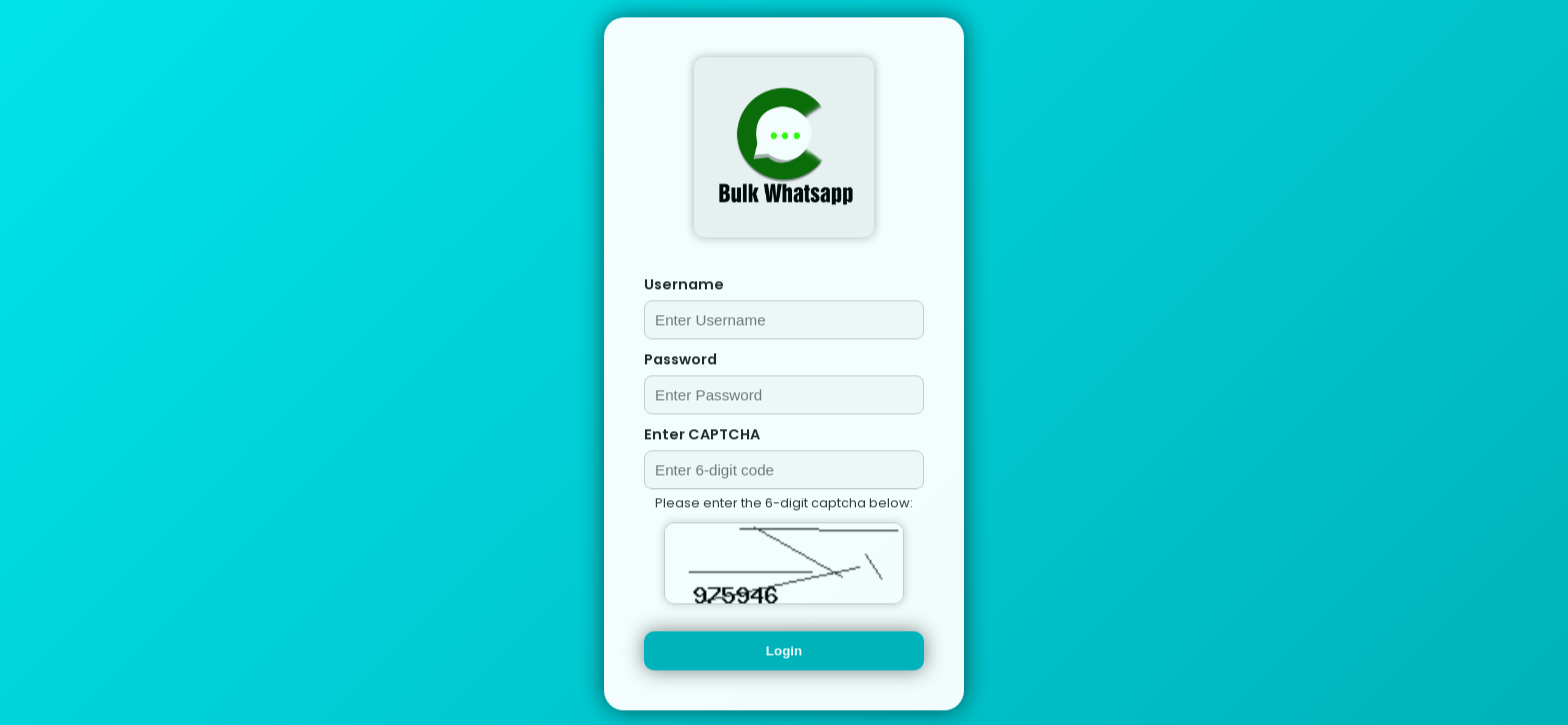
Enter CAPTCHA (702, 436)
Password (680, 361)
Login (784, 652)
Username (684, 286)
